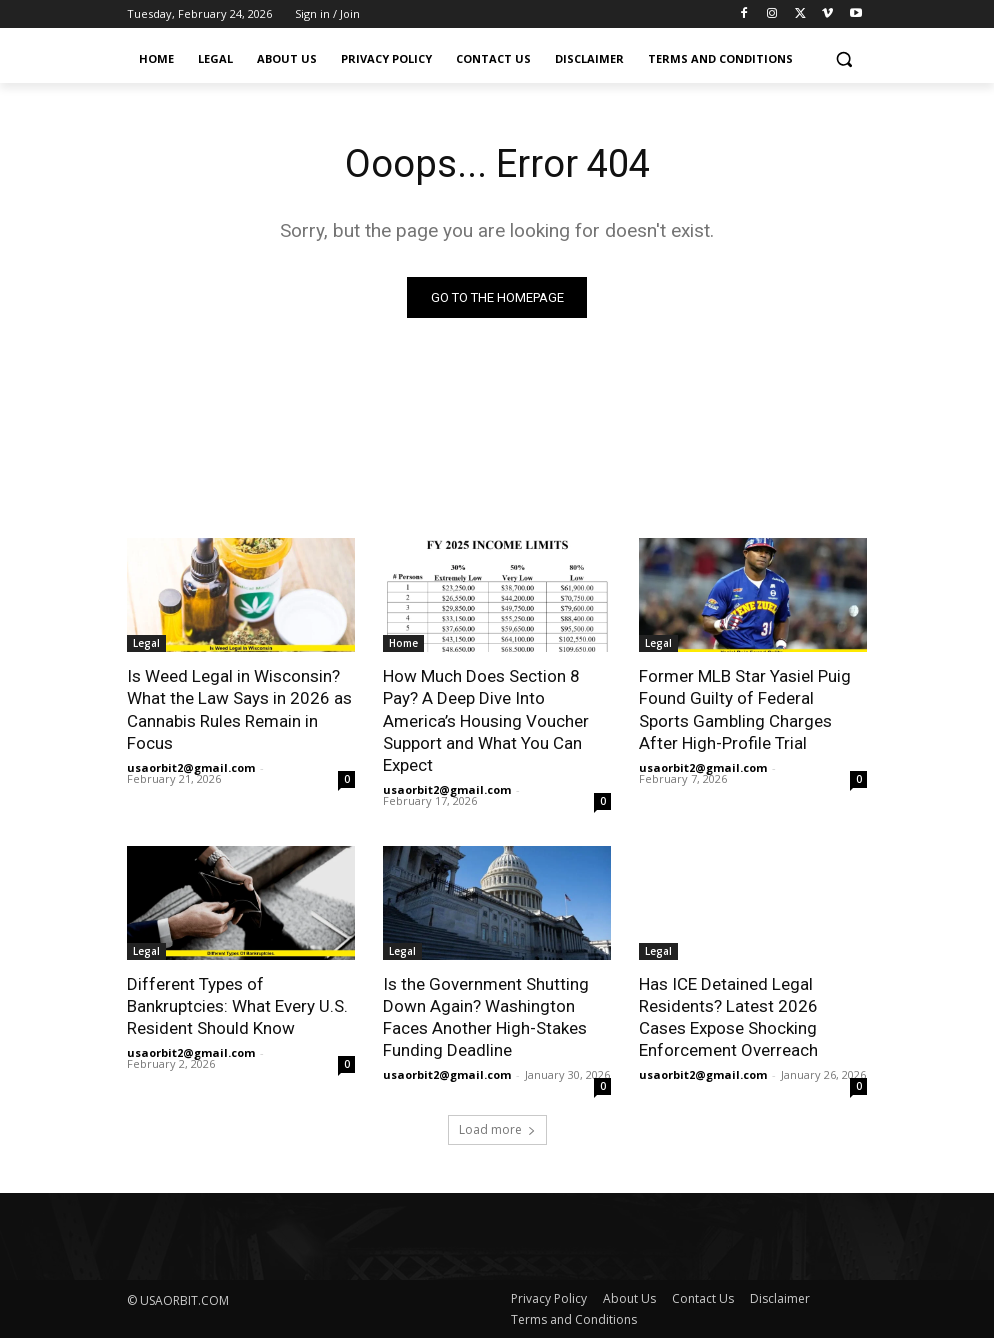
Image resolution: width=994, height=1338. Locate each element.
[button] (843, 59)
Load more (497, 1129)
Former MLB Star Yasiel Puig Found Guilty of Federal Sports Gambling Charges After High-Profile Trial (745, 709)
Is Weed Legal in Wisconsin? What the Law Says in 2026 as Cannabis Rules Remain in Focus (239, 709)
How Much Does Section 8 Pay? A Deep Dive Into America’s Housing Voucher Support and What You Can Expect (486, 720)
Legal (146, 643)
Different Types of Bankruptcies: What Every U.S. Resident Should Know (237, 1006)
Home (403, 643)
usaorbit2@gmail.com (191, 767)
